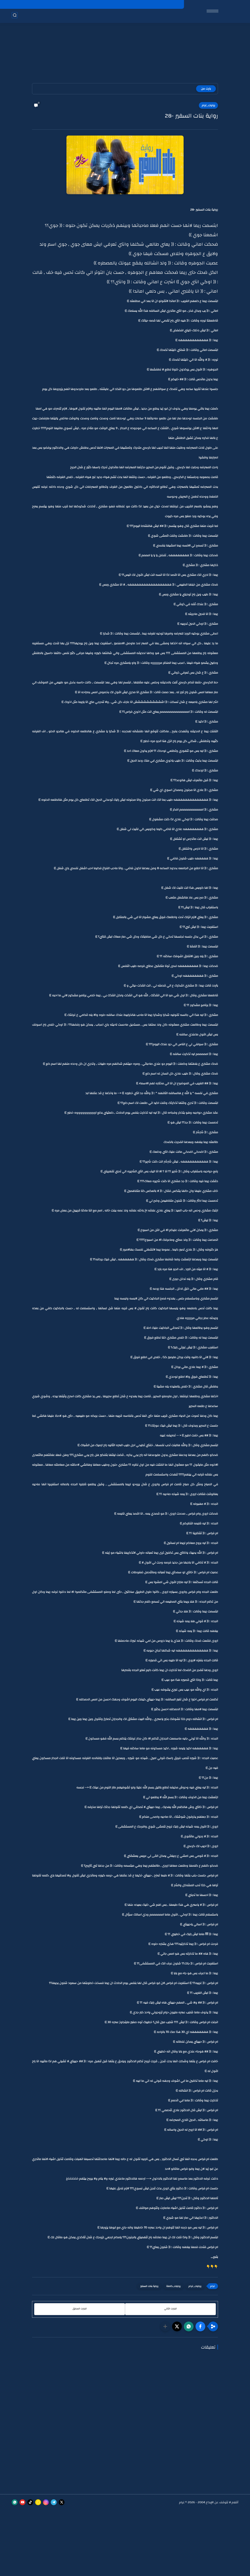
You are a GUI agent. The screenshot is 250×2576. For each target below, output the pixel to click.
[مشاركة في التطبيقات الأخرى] (165, 2326)
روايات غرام (136, 16)
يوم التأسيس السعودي (65, 4)
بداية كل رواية (95, 16)
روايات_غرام (208, 105)
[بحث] (15, 16)
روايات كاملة (117, 16)
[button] (200, 2326)
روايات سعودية (158, 4)
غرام (177, 16)
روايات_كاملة (173, 2286)
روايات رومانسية (115, 4)
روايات (175, 4)
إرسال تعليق (203, 2365)
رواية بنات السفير (149, 2286)
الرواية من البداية (159, 16)
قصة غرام (75, 16)
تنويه (43, 4)
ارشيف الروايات (92, 4)
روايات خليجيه (137, 4)
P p (34, 4)
